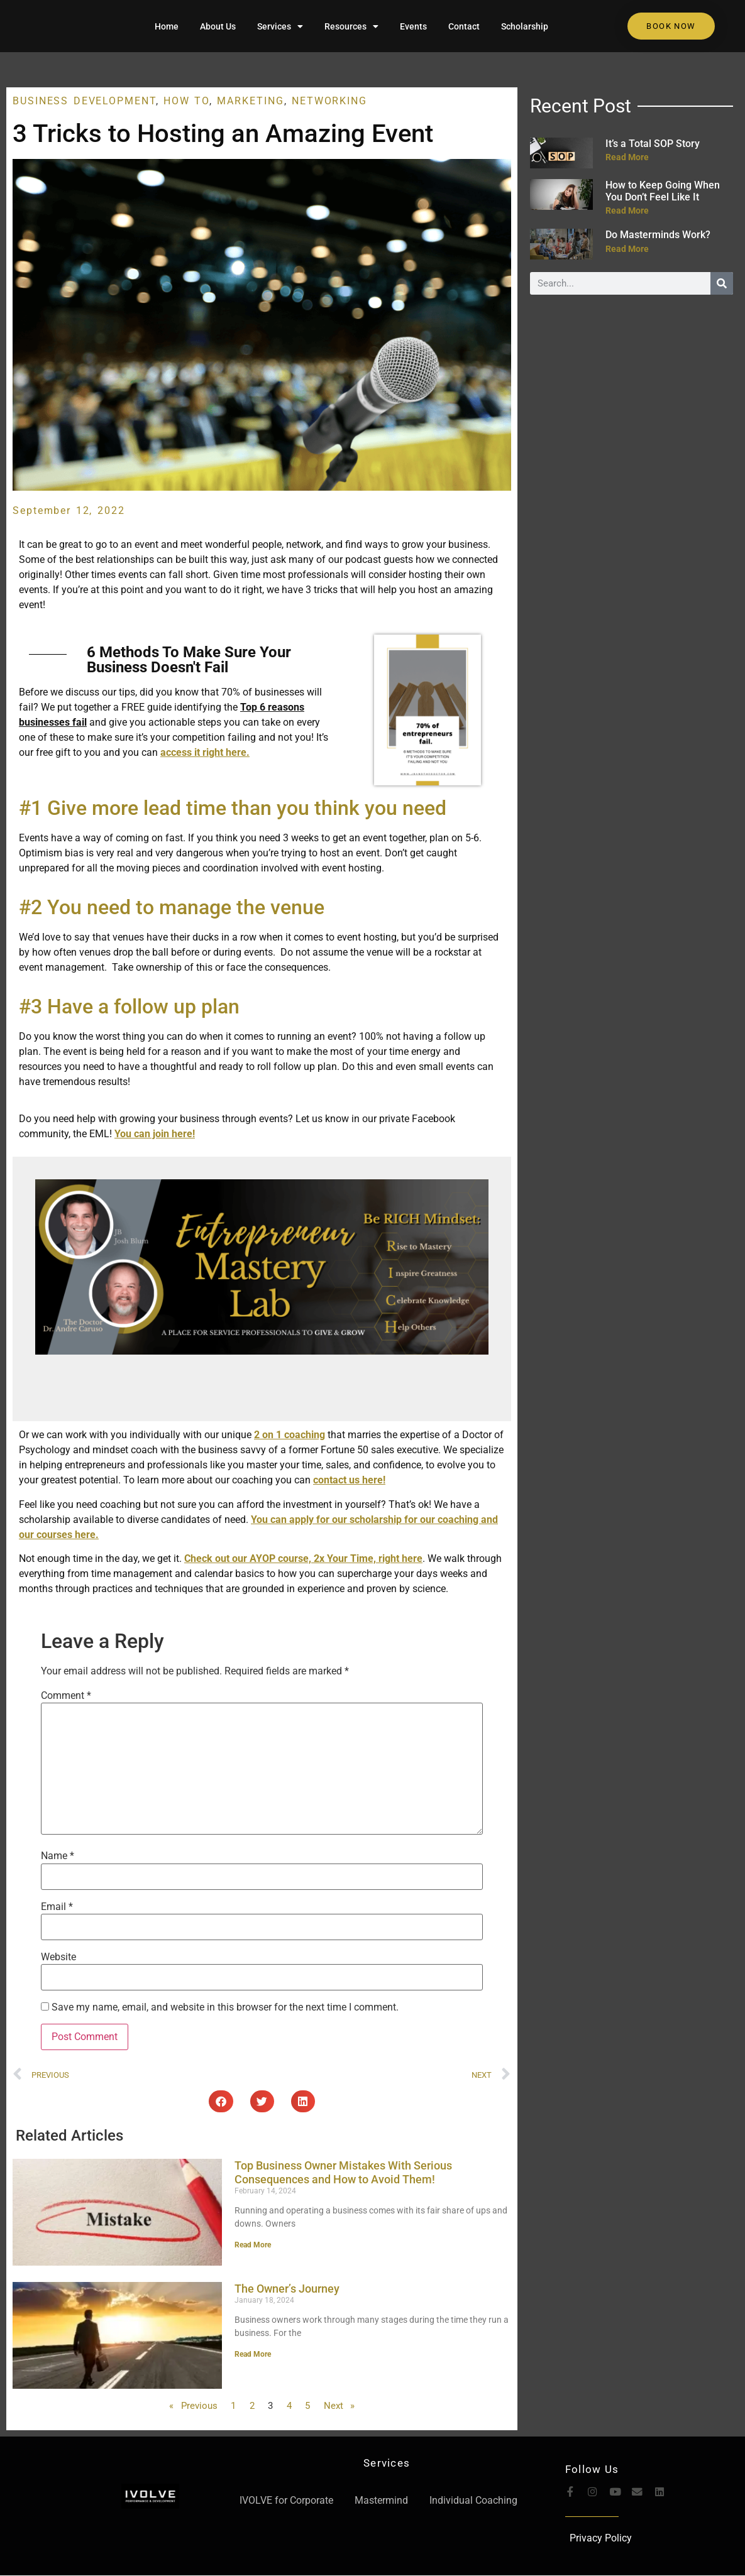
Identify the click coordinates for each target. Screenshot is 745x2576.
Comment (66, 1696)
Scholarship (524, 26)
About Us (218, 26)
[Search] (721, 283)
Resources (351, 26)
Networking (329, 101)
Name (57, 1856)
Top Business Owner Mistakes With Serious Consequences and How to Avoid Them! (343, 2172)
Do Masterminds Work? (657, 235)
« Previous (193, 2405)
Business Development (84, 101)
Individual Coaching (473, 2500)
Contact (464, 26)
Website (58, 1957)
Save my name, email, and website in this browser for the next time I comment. (225, 2007)
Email (57, 1907)
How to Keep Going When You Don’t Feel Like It (662, 191)
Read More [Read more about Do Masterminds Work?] (627, 249)
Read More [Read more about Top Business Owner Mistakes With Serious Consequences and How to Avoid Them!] (253, 2244)
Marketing (250, 101)
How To (186, 101)
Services (280, 26)
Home (167, 26)
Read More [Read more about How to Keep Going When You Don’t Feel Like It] (627, 210)
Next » (339, 2405)
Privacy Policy (601, 2539)
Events (413, 26)
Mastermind (381, 2500)
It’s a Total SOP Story (652, 144)
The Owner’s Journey (287, 2288)
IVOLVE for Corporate (286, 2500)
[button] (221, 2101)
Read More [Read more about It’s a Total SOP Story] (627, 157)
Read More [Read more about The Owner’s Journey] (253, 2354)
